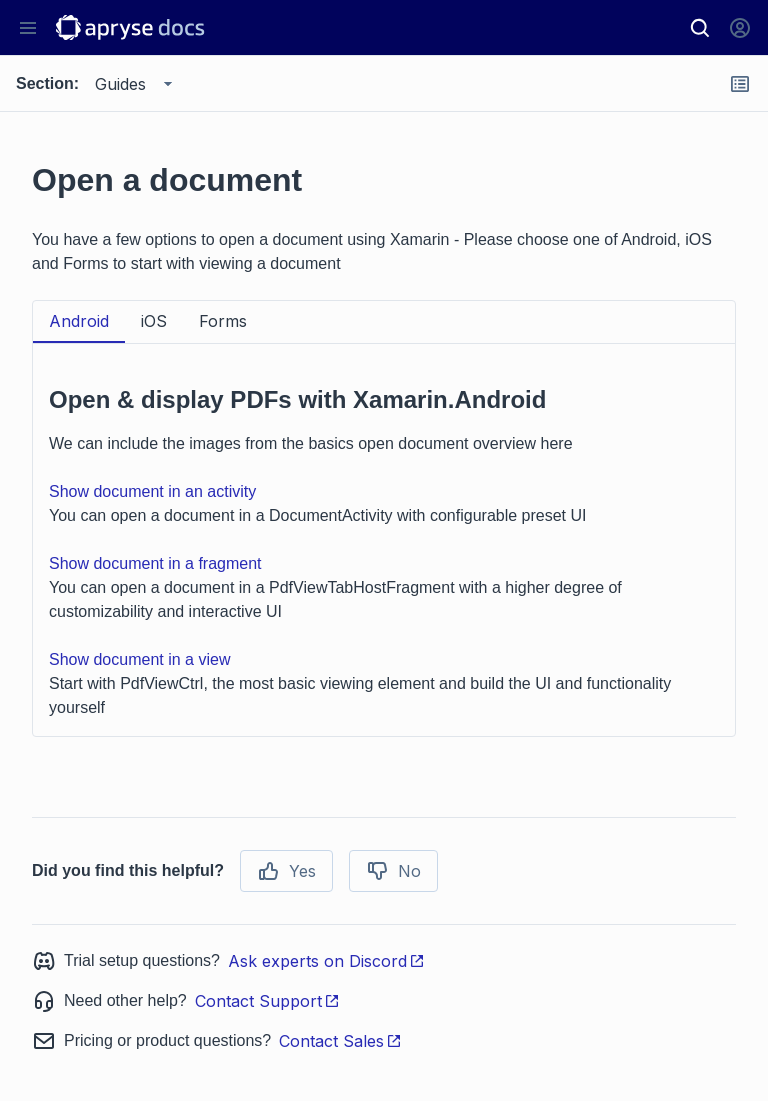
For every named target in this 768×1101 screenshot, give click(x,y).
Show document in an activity (152, 491)
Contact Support (267, 1001)
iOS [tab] (154, 321)
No (393, 871)
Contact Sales (340, 1041)
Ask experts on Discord (326, 961)
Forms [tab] (223, 321)
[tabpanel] (384, 540)
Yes (286, 871)
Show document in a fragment (155, 563)
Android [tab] (79, 321)
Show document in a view (139, 659)
